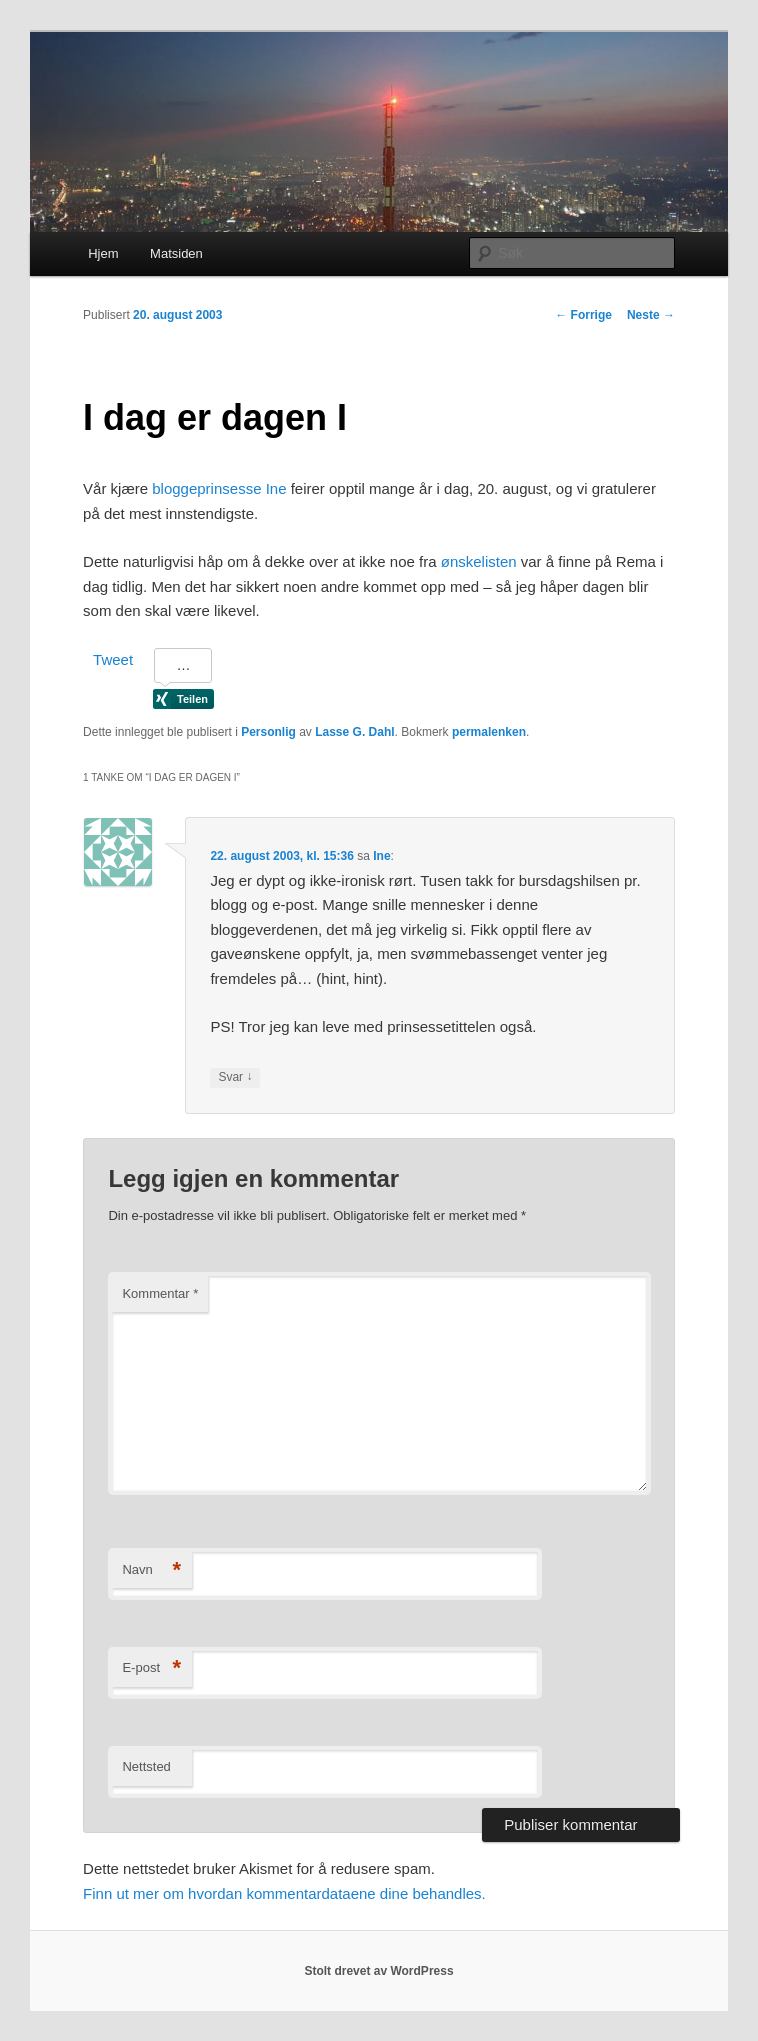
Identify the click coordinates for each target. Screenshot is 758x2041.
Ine (381, 856)
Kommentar (160, 1293)
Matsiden (176, 253)
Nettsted (146, 1766)
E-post (151, 1668)
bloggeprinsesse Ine (219, 488)
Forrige (583, 315)
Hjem (103, 253)
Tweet (113, 659)
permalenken (489, 732)
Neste (651, 315)
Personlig (268, 732)
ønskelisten (479, 561)
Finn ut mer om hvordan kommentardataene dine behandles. (284, 1893)
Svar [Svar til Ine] (235, 1077)
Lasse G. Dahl (354, 732)
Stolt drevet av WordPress (378, 1971)
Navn (151, 1570)
